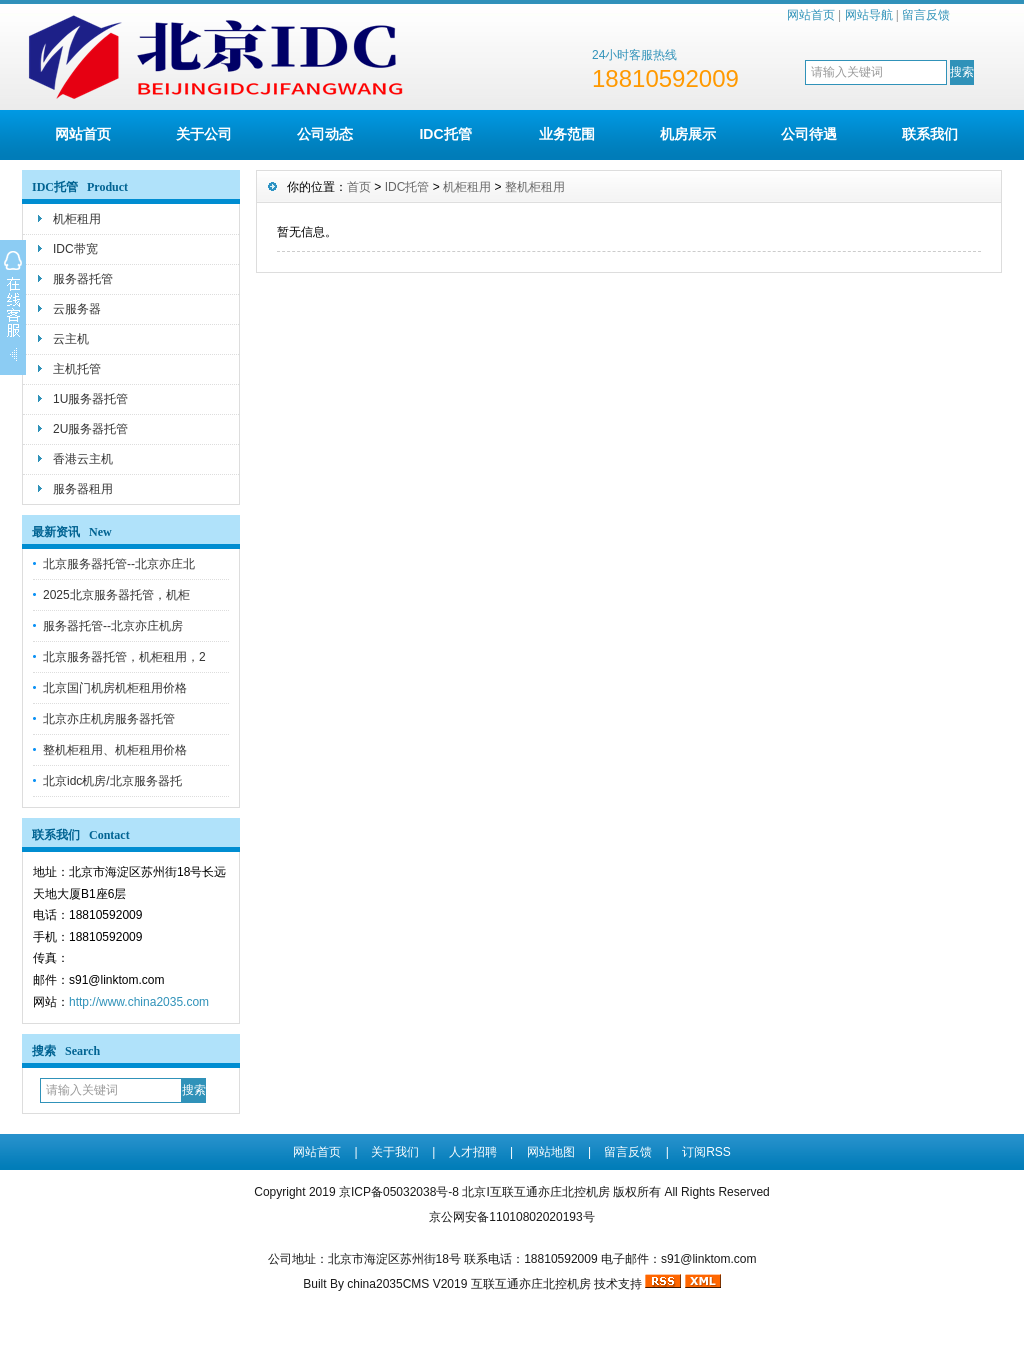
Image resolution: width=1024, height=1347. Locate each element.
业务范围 (567, 134)
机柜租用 (77, 219)
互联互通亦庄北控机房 (531, 1284)
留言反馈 (926, 15)
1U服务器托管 (90, 399)
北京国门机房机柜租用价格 (115, 688)
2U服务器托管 (90, 429)
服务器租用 (83, 489)
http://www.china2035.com (139, 1002)
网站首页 (811, 15)
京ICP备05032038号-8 (400, 1192)
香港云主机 (83, 459)
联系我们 (930, 134)
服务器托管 (83, 279)
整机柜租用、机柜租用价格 (115, 750)
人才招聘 (473, 1152)
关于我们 (395, 1152)
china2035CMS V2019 (407, 1284)
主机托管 (77, 369)
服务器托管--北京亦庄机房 (113, 626)
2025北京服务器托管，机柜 (116, 595)
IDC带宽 (75, 249)
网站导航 (869, 15)
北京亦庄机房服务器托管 (109, 719)
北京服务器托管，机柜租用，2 (124, 657)
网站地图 (551, 1152)
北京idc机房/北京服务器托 (112, 781)
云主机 (71, 339)
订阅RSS (706, 1152)
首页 (359, 187)
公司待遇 (809, 134)
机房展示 (688, 134)
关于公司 (204, 134)
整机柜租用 (535, 187)
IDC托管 (445, 134)
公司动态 (325, 134)
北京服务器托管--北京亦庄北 (119, 564)
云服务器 (77, 309)
